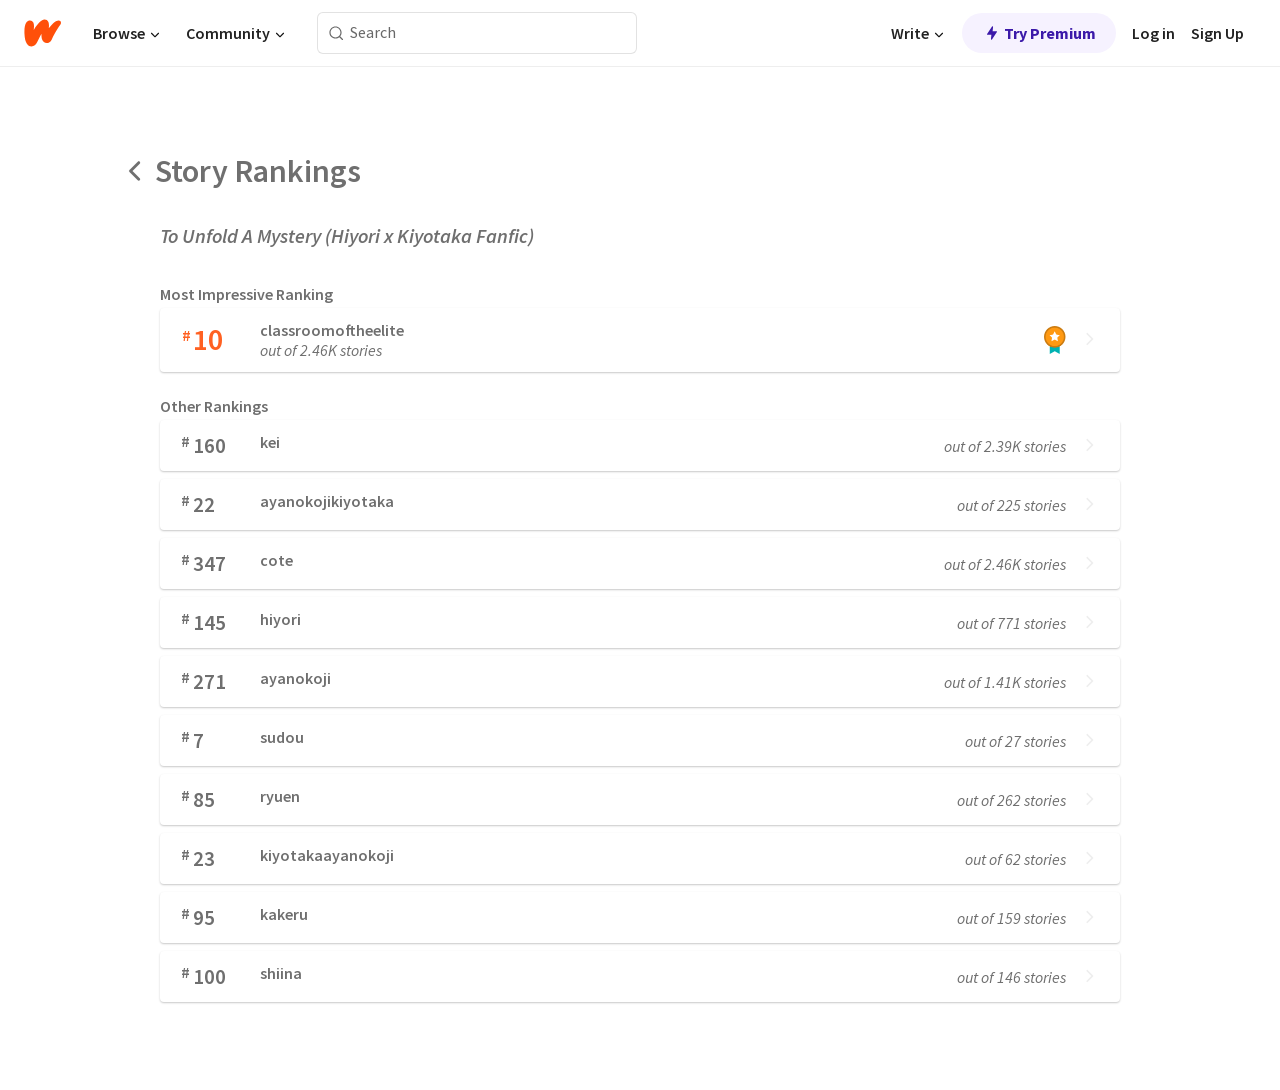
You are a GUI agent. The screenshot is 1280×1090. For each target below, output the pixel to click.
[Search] (336, 33)
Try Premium (1039, 33)
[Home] (42, 33)
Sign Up (1217, 33)
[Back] (136, 171)
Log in (1153, 33)
